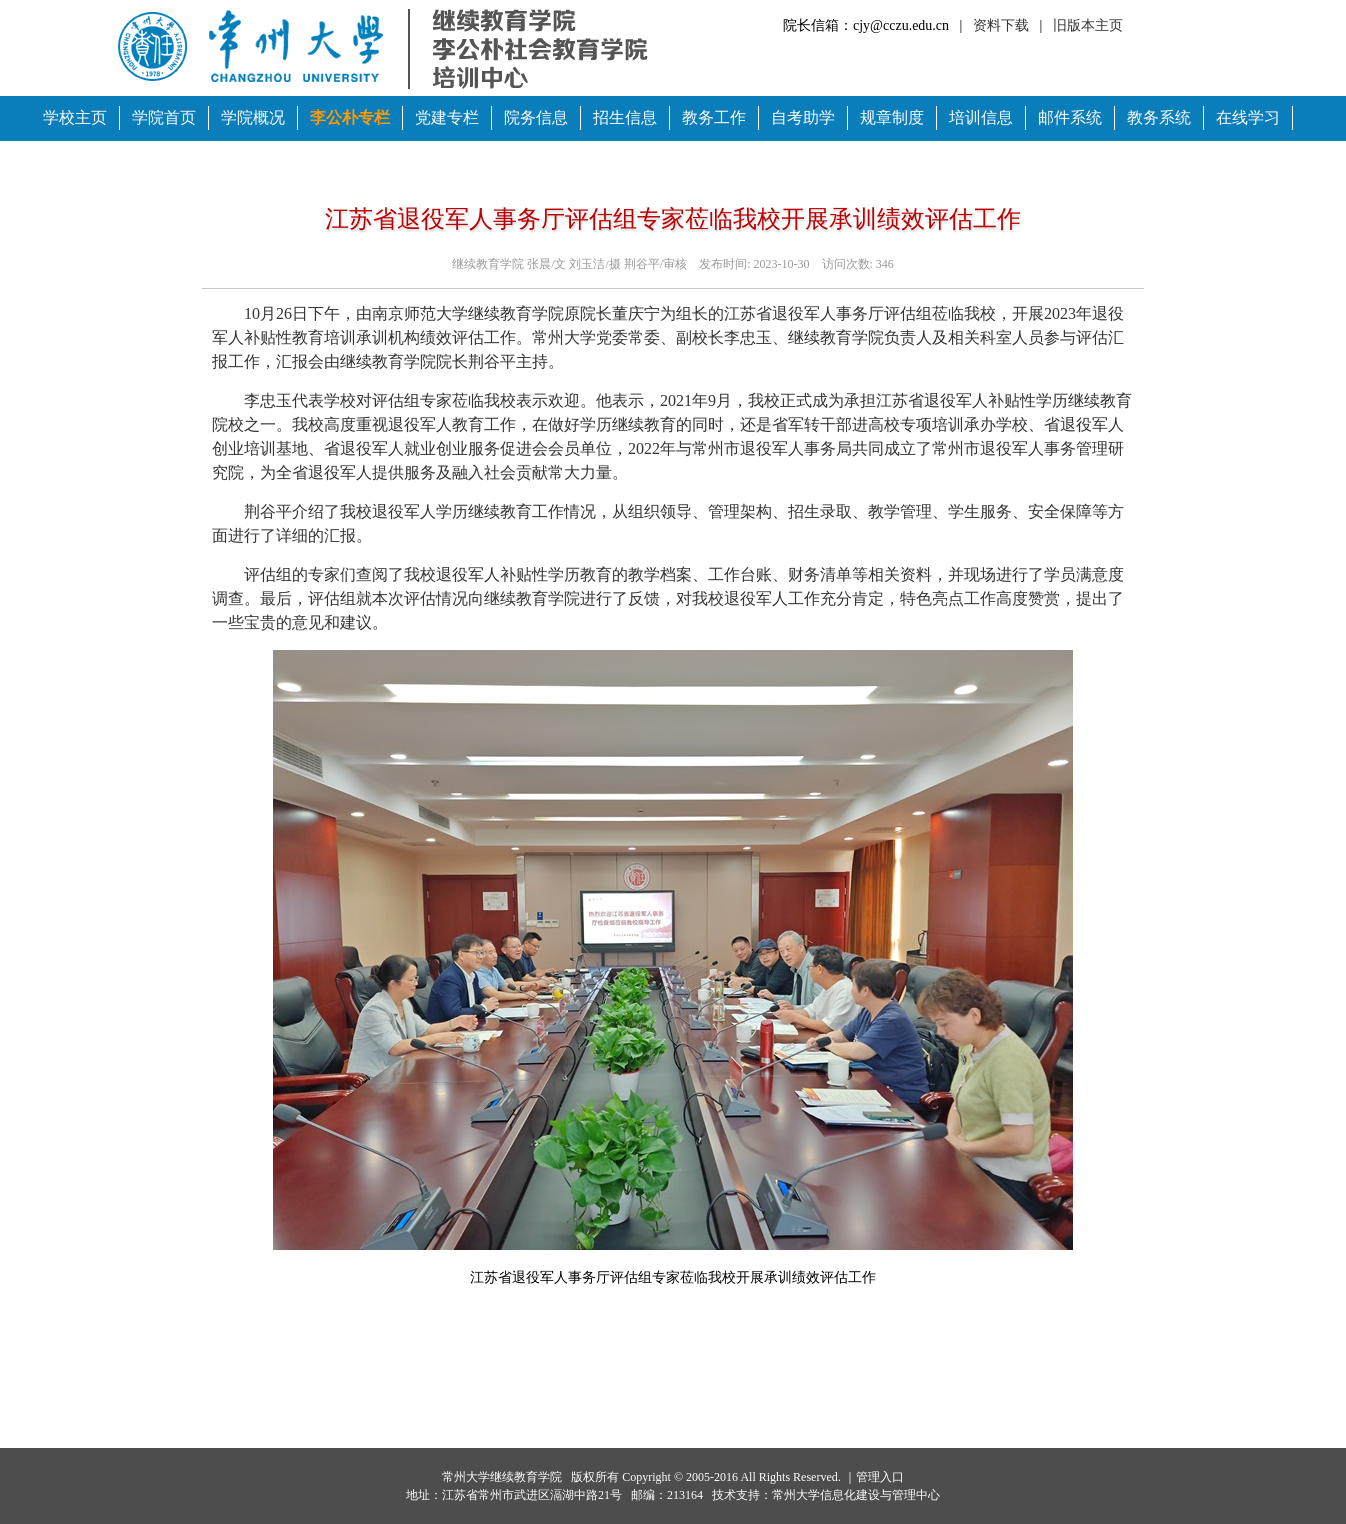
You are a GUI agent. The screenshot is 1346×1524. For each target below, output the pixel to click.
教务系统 (1159, 117)
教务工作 (714, 117)
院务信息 (536, 117)
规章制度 (892, 117)
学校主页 (75, 117)
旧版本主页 (1088, 25)
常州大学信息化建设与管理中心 (856, 1495)
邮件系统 (1070, 117)
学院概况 (253, 117)
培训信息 (981, 117)
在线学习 (1248, 117)
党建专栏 (447, 117)
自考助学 (803, 117)
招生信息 (625, 117)
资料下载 (1001, 25)
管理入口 (880, 1477)
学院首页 (164, 117)
